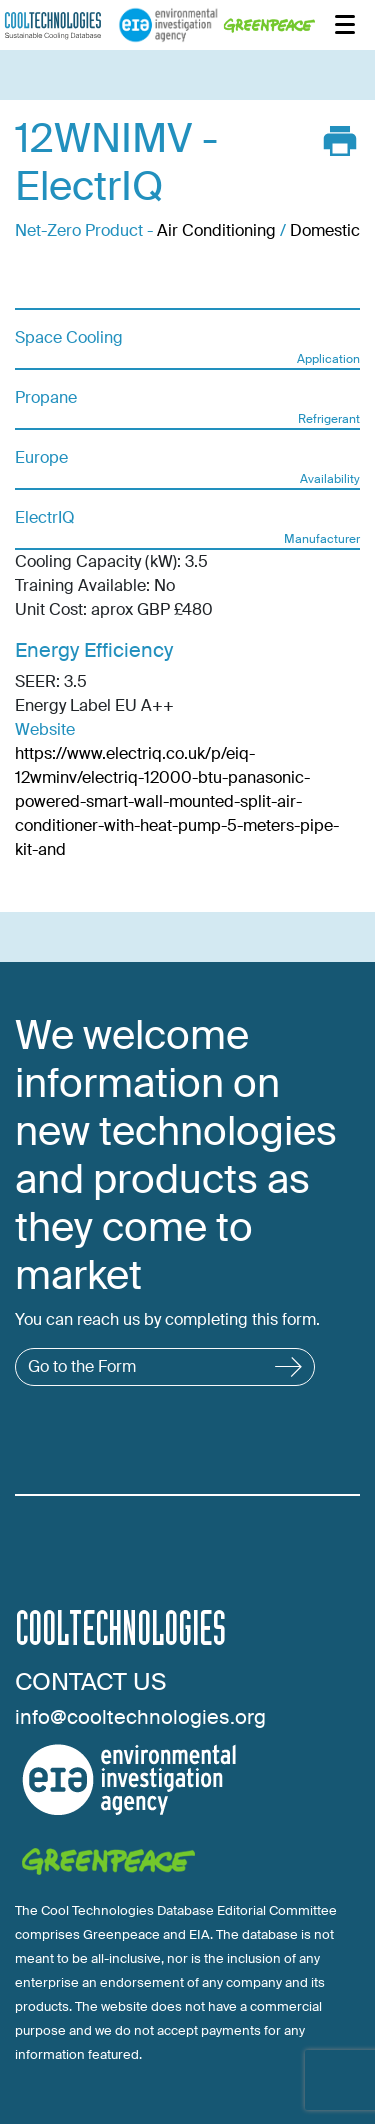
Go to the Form (165, 1366)
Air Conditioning (216, 230)
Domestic (325, 230)
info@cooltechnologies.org (140, 1717)
